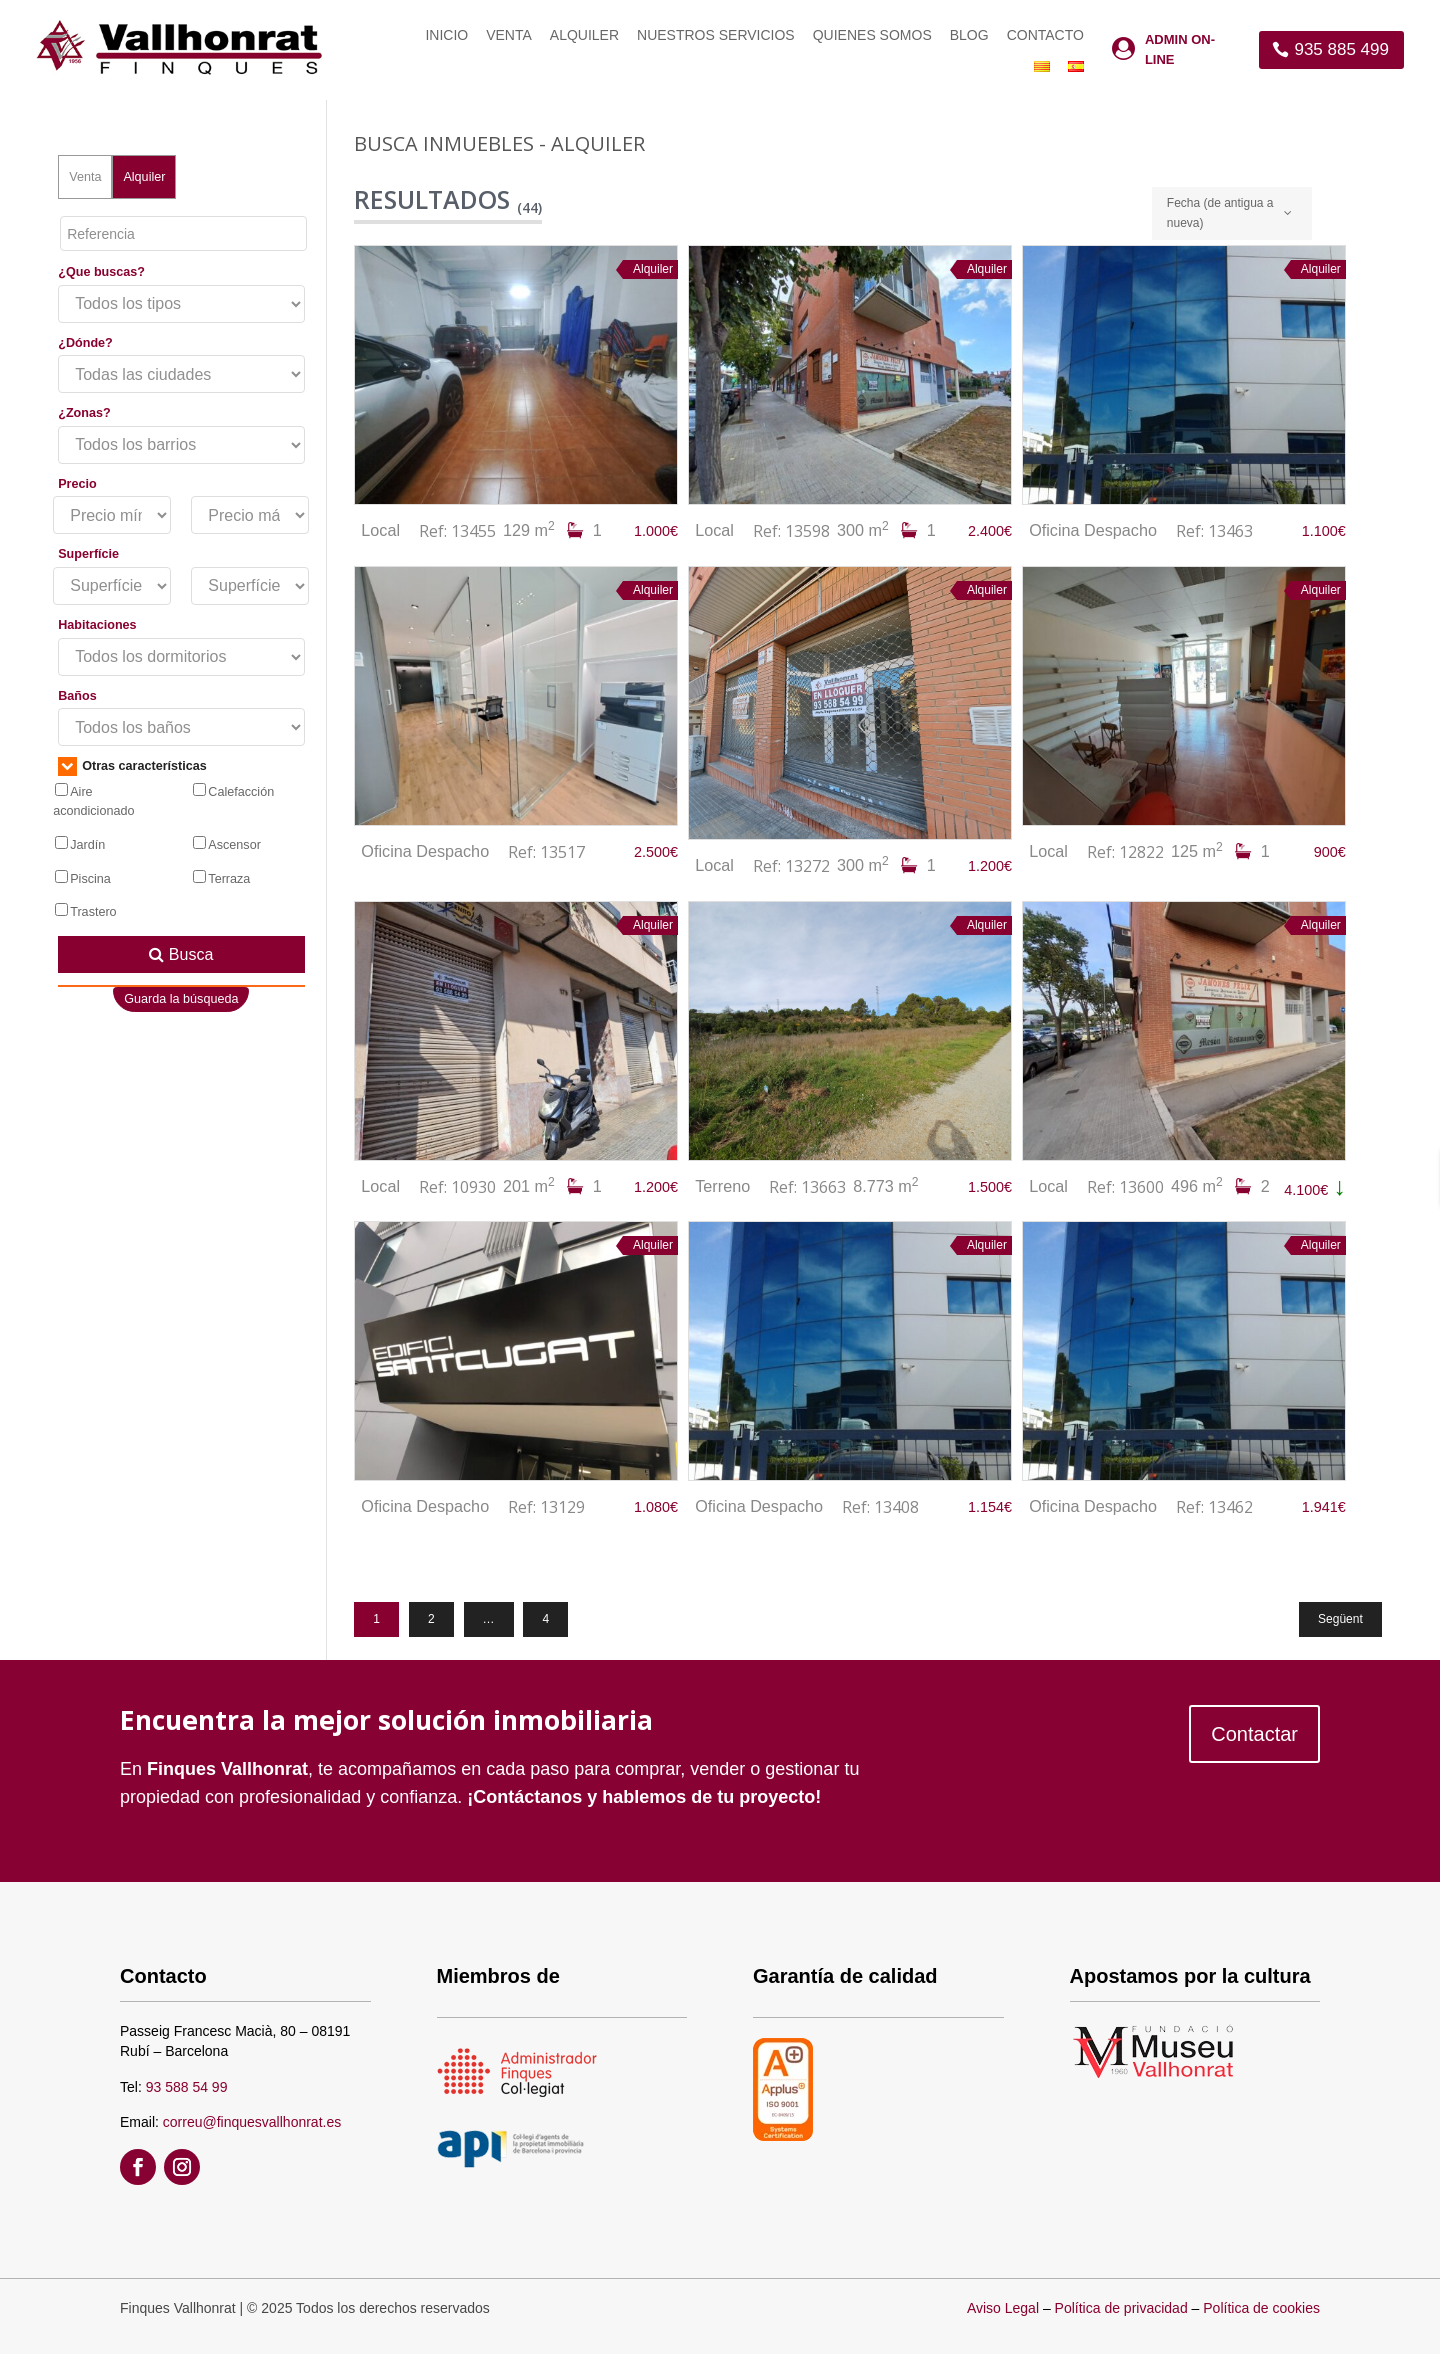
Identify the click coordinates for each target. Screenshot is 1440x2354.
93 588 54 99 (187, 2087)
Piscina (83, 878)
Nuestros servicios (716, 35)
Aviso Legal (1003, 2308)
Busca (181, 954)
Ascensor (227, 844)
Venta (509, 35)
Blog (969, 35)
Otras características (132, 766)
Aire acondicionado (93, 801)
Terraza (221, 878)
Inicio (446, 35)
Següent (1340, 1619)
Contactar (1254, 1734)
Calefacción (233, 791)
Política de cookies (1261, 2308)
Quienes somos (872, 35)
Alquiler (584, 35)
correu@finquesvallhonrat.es (252, 2122)
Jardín (80, 844)
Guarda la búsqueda (181, 999)
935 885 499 (1341, 49)
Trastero (85, 911)
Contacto (1045, 35)
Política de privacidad (1121, 2308)
